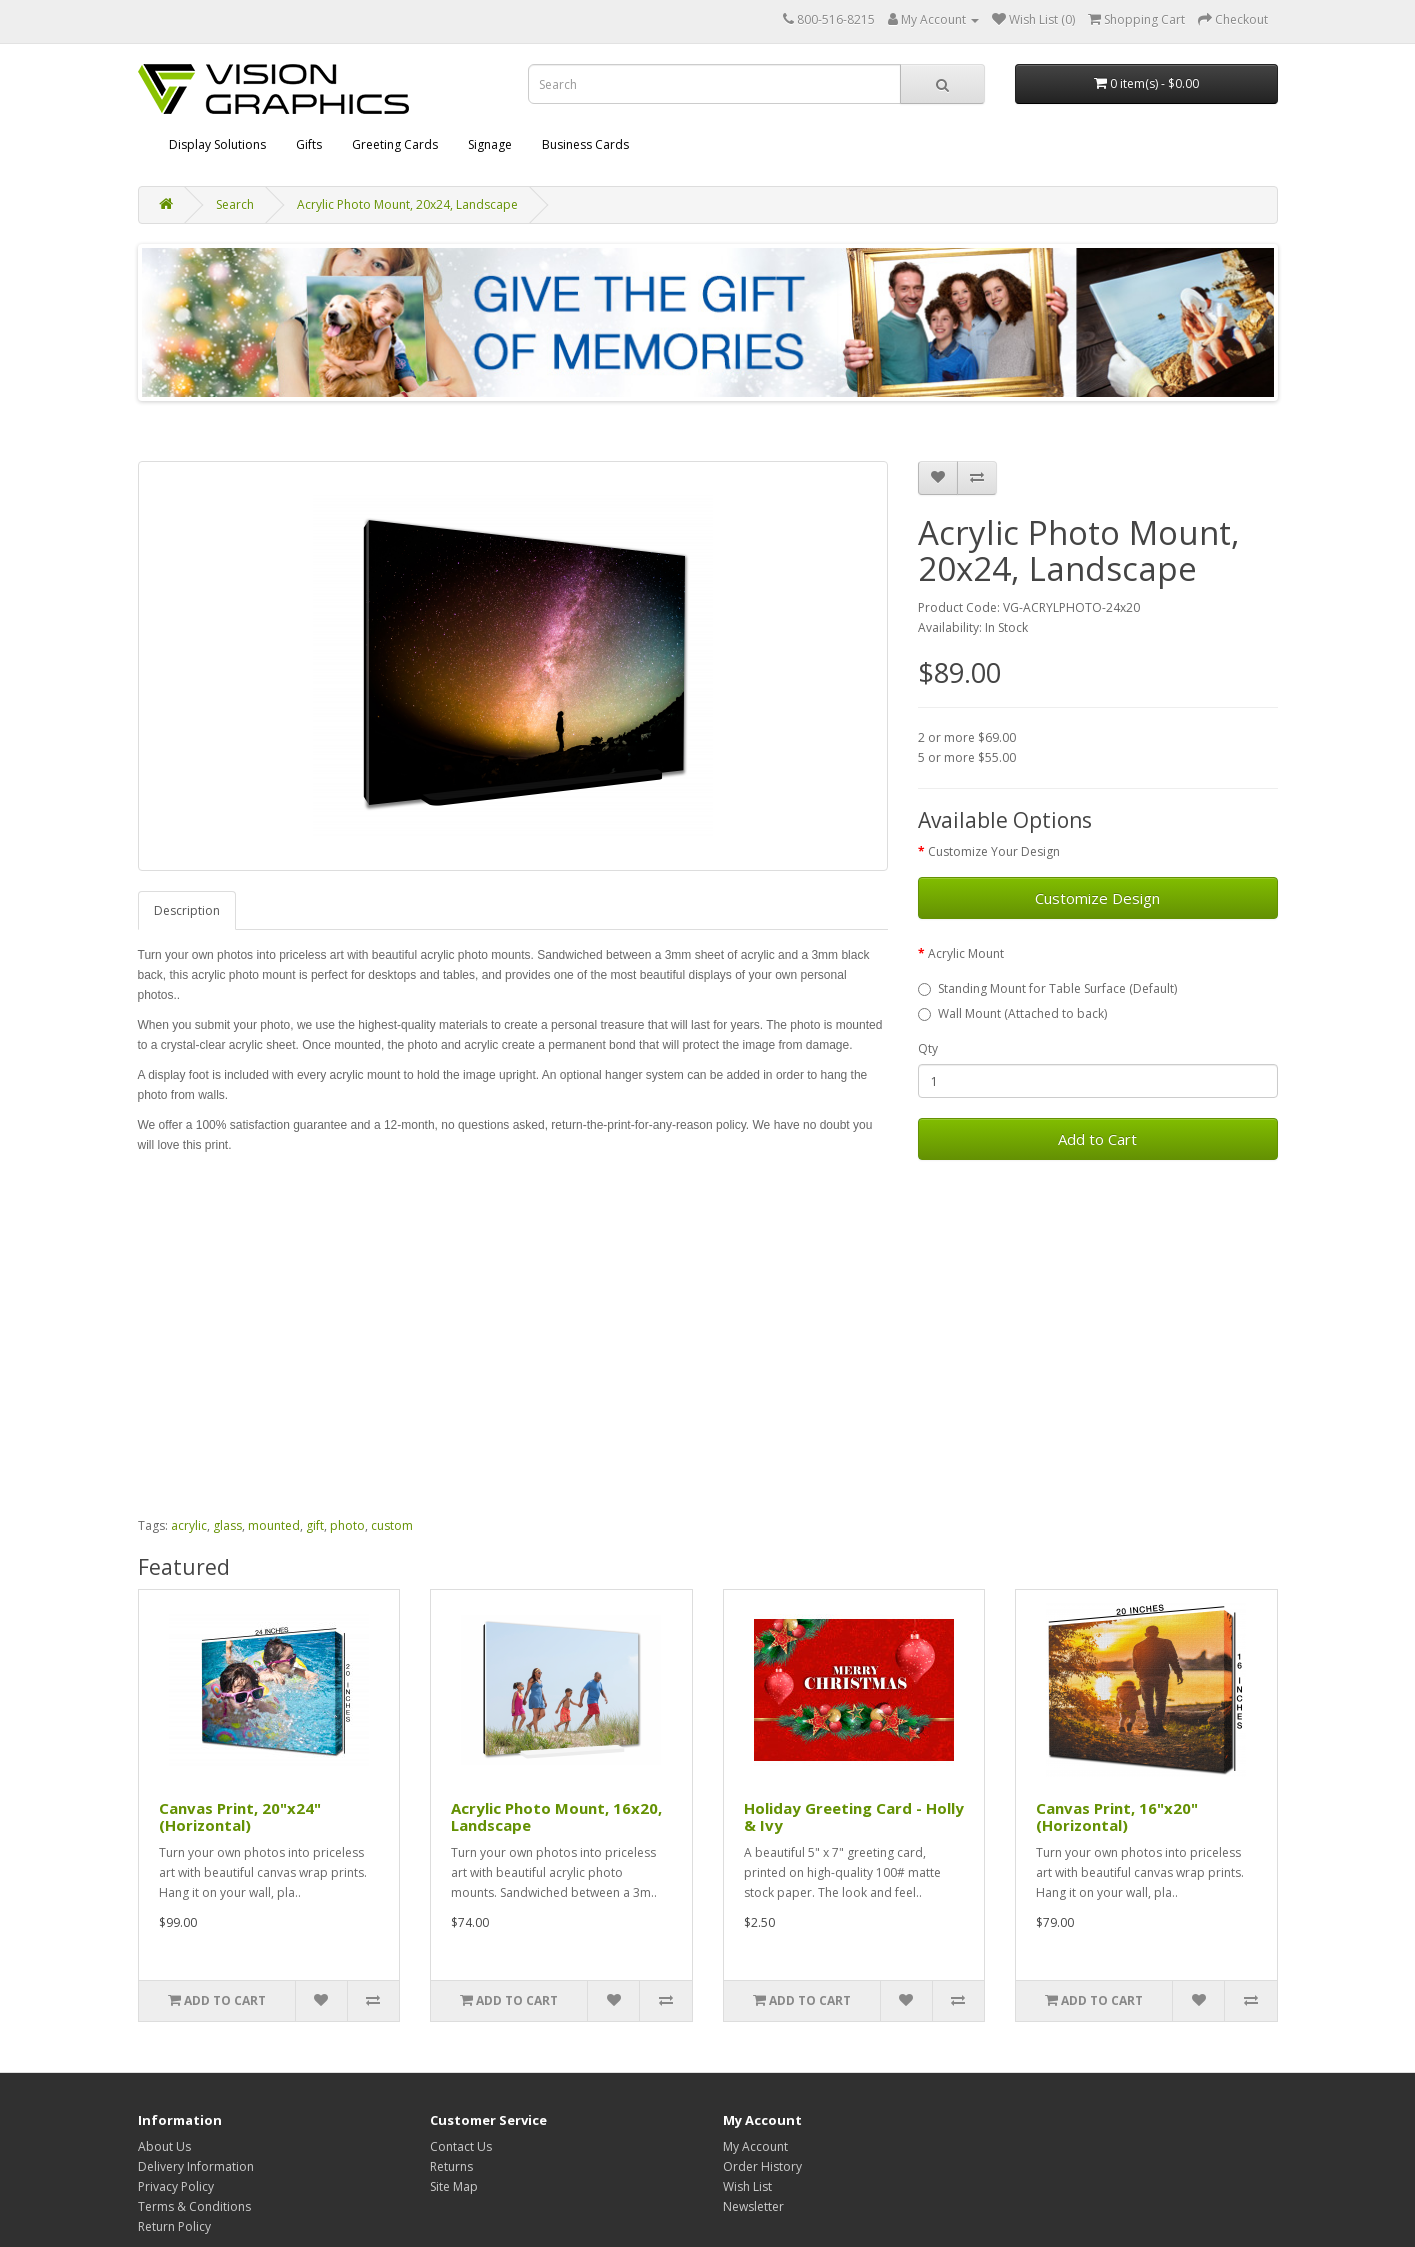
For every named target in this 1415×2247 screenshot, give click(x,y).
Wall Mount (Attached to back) (1012, 1013)
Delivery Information (196, 2166)
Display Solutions (217, 144)
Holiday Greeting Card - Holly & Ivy (854, 1816)
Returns (451, 2166)
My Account (755, 2146)
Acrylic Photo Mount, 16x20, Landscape (556, 1816)
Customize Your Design (994, 851)
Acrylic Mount (966, 953)
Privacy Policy (176, 2186)
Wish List (747, 2186)
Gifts (309, 144)
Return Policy (174, 2226)
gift (315, 1525)
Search (235, 204)
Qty (928, 1048)
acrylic (189, 1525)
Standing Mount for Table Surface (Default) (1047, 988)
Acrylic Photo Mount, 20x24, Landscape (407, 204)
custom (392, 1525)
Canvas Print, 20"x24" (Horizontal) (240, 1816)
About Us (164, 2146)
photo (347, 1525)
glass (227, 1525)
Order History (762, 2166)
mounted (274, 1525)
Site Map (454, 2186)
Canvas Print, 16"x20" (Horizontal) (1117, 1816)
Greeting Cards (395, 144)
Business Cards (585, 144)
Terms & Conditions (194, 2206)
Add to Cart (1097, 1139)
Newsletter (753, 2206)
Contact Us (461, 2146)
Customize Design (1097, 898)
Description (187, 910)
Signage (490, 144)
